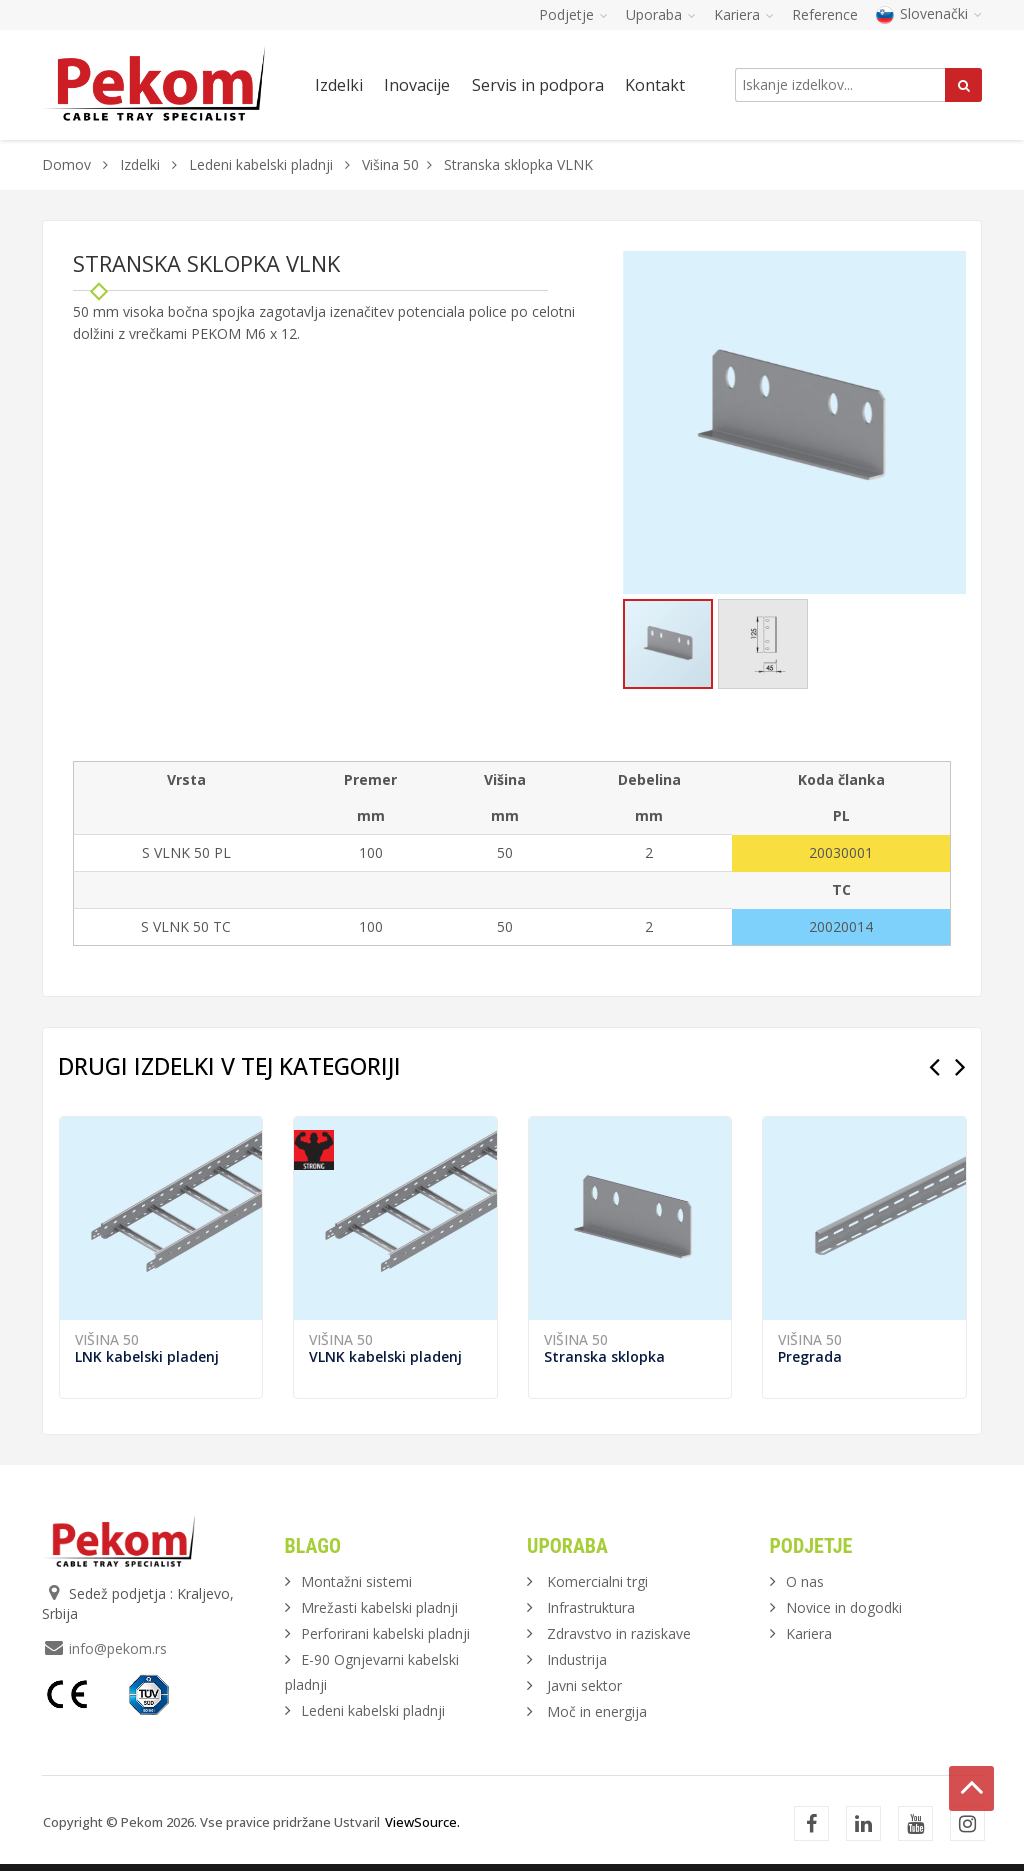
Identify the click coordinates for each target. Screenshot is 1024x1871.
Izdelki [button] (339, 85)
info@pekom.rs (118, 1648)
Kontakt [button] (655, 85)
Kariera (809, 1633)
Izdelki (142, 164)
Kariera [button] (744, 14)
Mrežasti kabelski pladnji (379, 1607)
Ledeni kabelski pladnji (261, 164)
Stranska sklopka (604, 1356)
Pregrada (810, 1356)
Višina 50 (390, 164)
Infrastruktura (591, 1607)
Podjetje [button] (573, 14)
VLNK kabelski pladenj (385, 1356)
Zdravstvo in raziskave (619, 1633)
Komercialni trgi (597, 1581)
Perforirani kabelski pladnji (385, 1633)
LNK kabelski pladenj (147, 1356)
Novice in (844, 1607)
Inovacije (417, 85)
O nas (805, 1581)
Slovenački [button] (929, 13)
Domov (66, 164)
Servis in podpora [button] (538, 85)
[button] (948, 269)
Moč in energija (597, 1711)
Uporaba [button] (661, 14)
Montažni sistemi (356, 1581)
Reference (825, 14)
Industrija (577, 1659)
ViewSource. (422, 1822)
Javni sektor (584, 1685)
